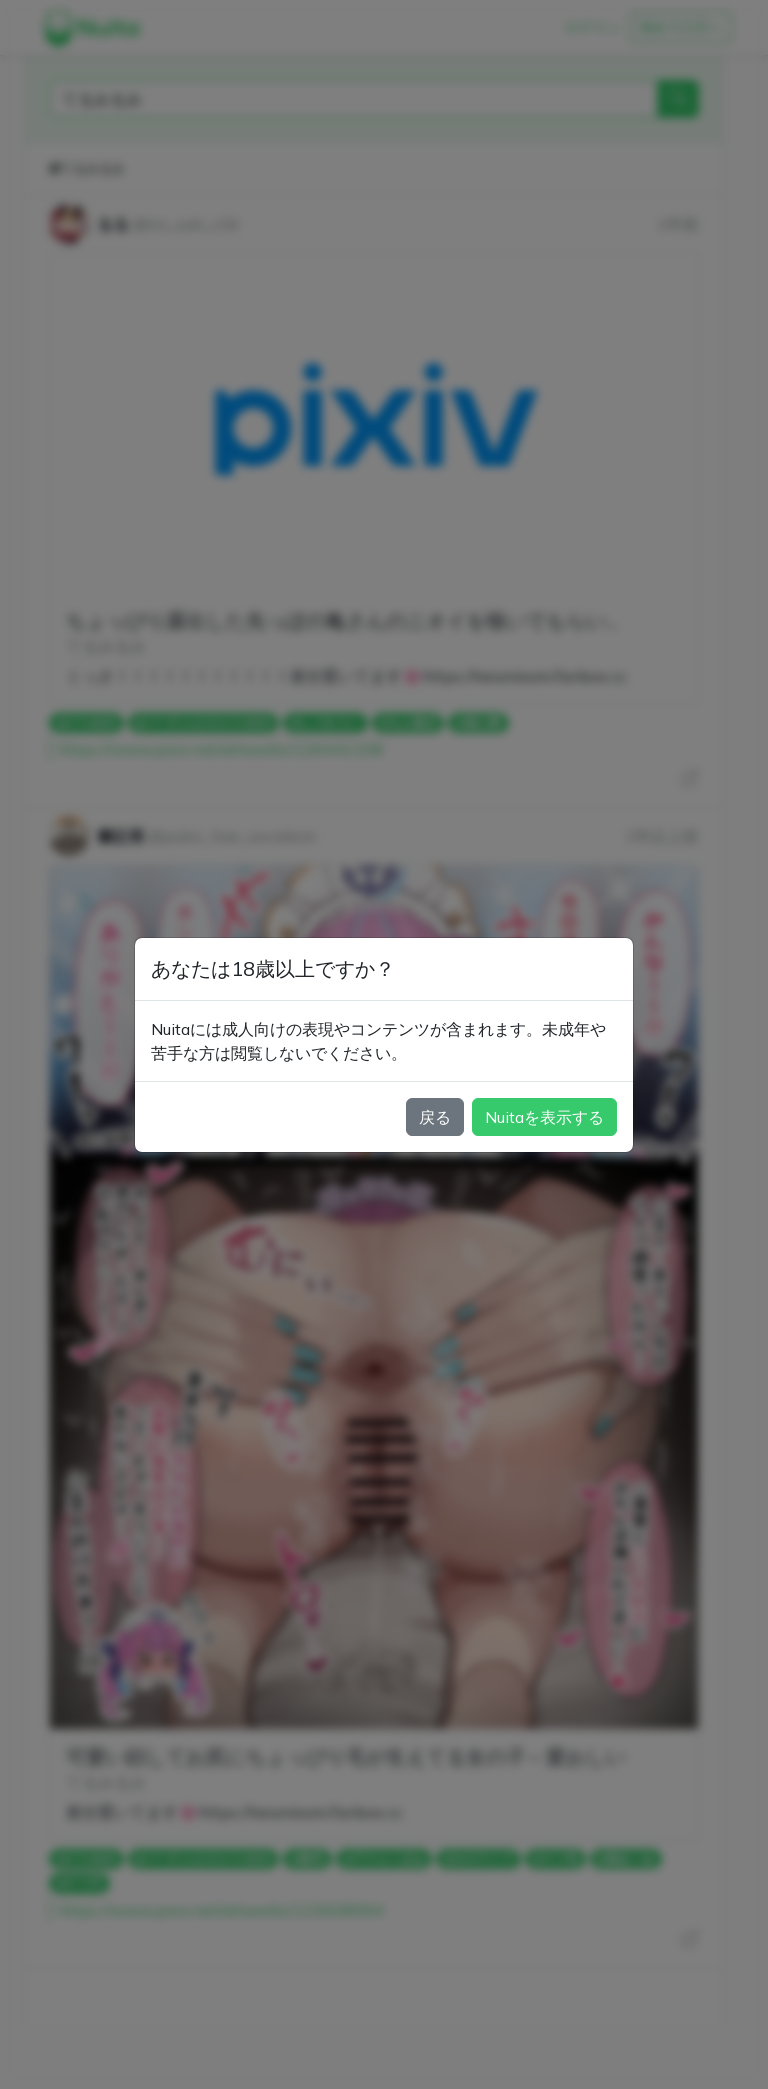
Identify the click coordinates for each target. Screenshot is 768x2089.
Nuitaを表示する (544, 1117)
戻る (435, 1117)
